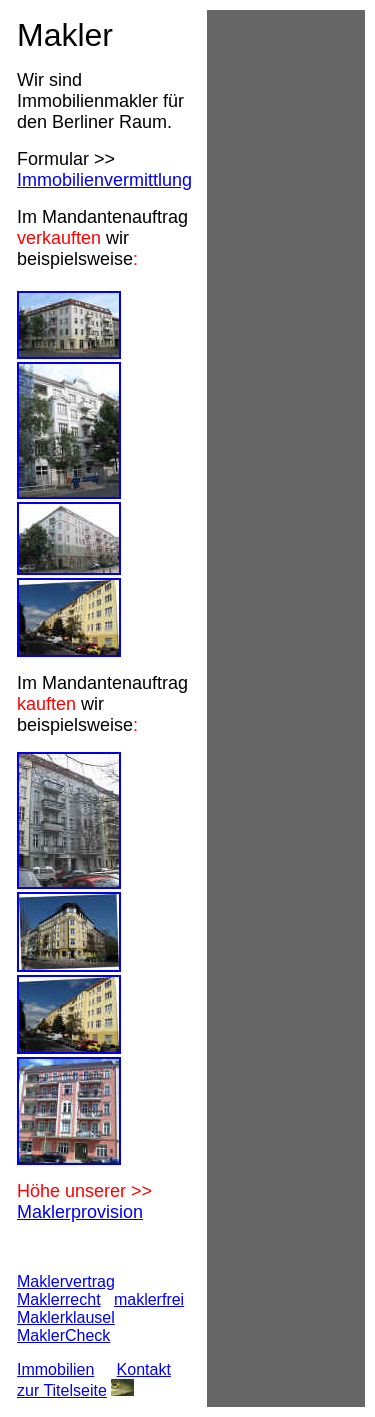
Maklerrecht (59, 1299)
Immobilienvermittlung (104, 180)
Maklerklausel (66, 1317)
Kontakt (144, 1369)
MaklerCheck (63, 1335)
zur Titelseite (62, 1390)
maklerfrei (149, 1299)
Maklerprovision (80, 1212)
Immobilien (55, 1369)
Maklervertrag (66, 1281)
